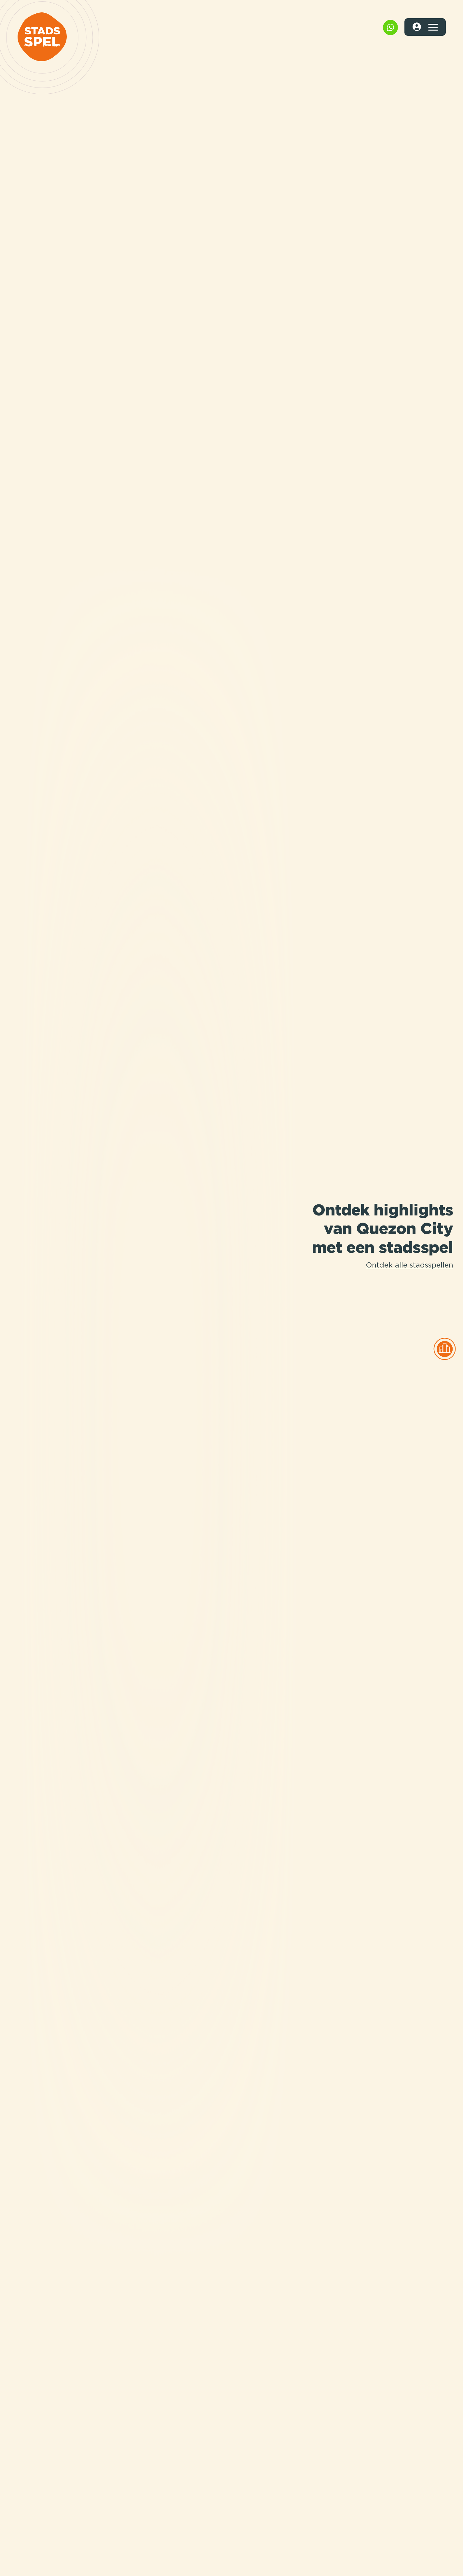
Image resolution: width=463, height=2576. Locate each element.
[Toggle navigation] (433, 27)
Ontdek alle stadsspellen (409, 1266)
